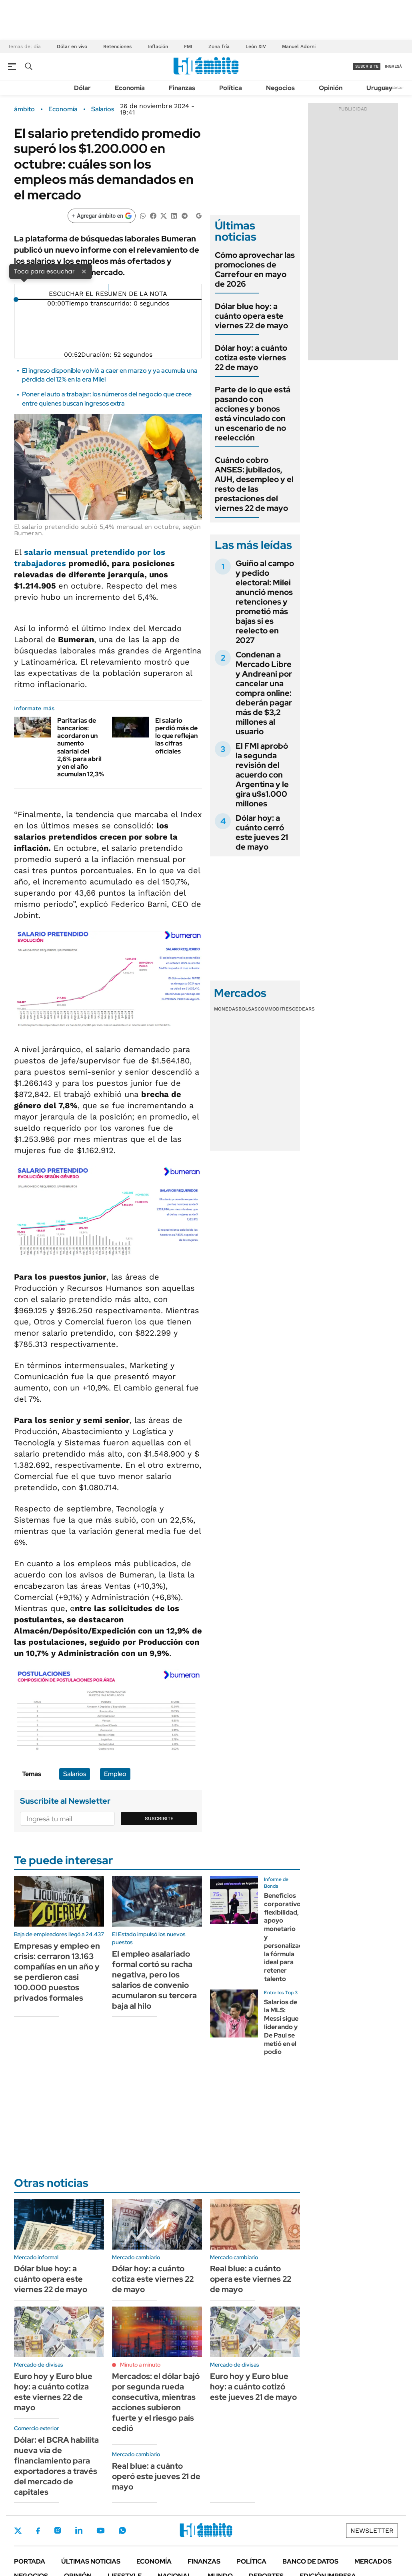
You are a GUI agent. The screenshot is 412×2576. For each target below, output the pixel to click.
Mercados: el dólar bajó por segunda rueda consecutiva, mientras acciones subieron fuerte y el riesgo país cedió (156, 2402)
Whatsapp (122, 2530)
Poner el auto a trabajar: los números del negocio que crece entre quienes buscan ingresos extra (107, 398)
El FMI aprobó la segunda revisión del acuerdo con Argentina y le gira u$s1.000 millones (262, 775)
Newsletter (393, 87)
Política (230, 88)
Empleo (115, 1774)
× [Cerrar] (84, 271)
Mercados (373, 2561)
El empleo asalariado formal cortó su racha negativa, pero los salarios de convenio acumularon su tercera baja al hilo (154, 1980)
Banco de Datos (310, 2561)
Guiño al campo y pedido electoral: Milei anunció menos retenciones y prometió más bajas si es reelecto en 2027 (265, 601)
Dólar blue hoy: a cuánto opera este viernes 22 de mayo (251, 316)
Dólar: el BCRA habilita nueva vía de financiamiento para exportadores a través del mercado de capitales (56, 2466)
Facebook (38, 2530)
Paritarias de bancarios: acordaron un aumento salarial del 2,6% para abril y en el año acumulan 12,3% (80, 747)
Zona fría (219, 46)
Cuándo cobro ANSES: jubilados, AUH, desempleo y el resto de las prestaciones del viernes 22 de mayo (254, 484)
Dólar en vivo (72, 46)
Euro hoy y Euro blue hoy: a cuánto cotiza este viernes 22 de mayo (53, 2392)
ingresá (393, 66)
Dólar (82, 88)
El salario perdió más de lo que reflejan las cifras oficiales (176, 736)
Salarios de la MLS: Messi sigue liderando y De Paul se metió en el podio (281, 2027)
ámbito (24, 109)
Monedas (226, 1009)
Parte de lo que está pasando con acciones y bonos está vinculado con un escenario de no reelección (252, 413)
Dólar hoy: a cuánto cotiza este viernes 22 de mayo (251, 357)
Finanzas (182, 88)
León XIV (256, 46)
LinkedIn (78, 2530)
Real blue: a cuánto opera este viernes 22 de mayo (250, 2279)
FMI (188, 46)
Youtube (100, 2531)
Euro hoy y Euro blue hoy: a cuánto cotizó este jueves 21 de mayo (253, 2386)
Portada (29, 2561)
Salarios (102, 109)
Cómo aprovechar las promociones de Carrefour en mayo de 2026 (255, 269)
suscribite (366, 66)
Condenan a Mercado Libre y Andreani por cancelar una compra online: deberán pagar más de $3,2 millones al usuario (264, 693)
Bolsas (248, 1009)
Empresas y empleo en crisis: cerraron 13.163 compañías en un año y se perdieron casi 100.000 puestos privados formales (57, 1972)
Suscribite (159, 1818)
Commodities (275, 1009)
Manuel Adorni (299, 46)
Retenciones (117, 46)
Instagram (57, 2530)
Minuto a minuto (140, 2364)
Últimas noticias (90, 2561)
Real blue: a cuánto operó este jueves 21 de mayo (156, 2476)
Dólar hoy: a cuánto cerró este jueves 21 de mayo (262, 832)
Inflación (158, 46)
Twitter (18, 2531)
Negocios (280, 88)
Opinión (330, 88)
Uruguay (379, 88)
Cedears (303, 1009)
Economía (130, 88)
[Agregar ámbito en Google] (102, 216)
